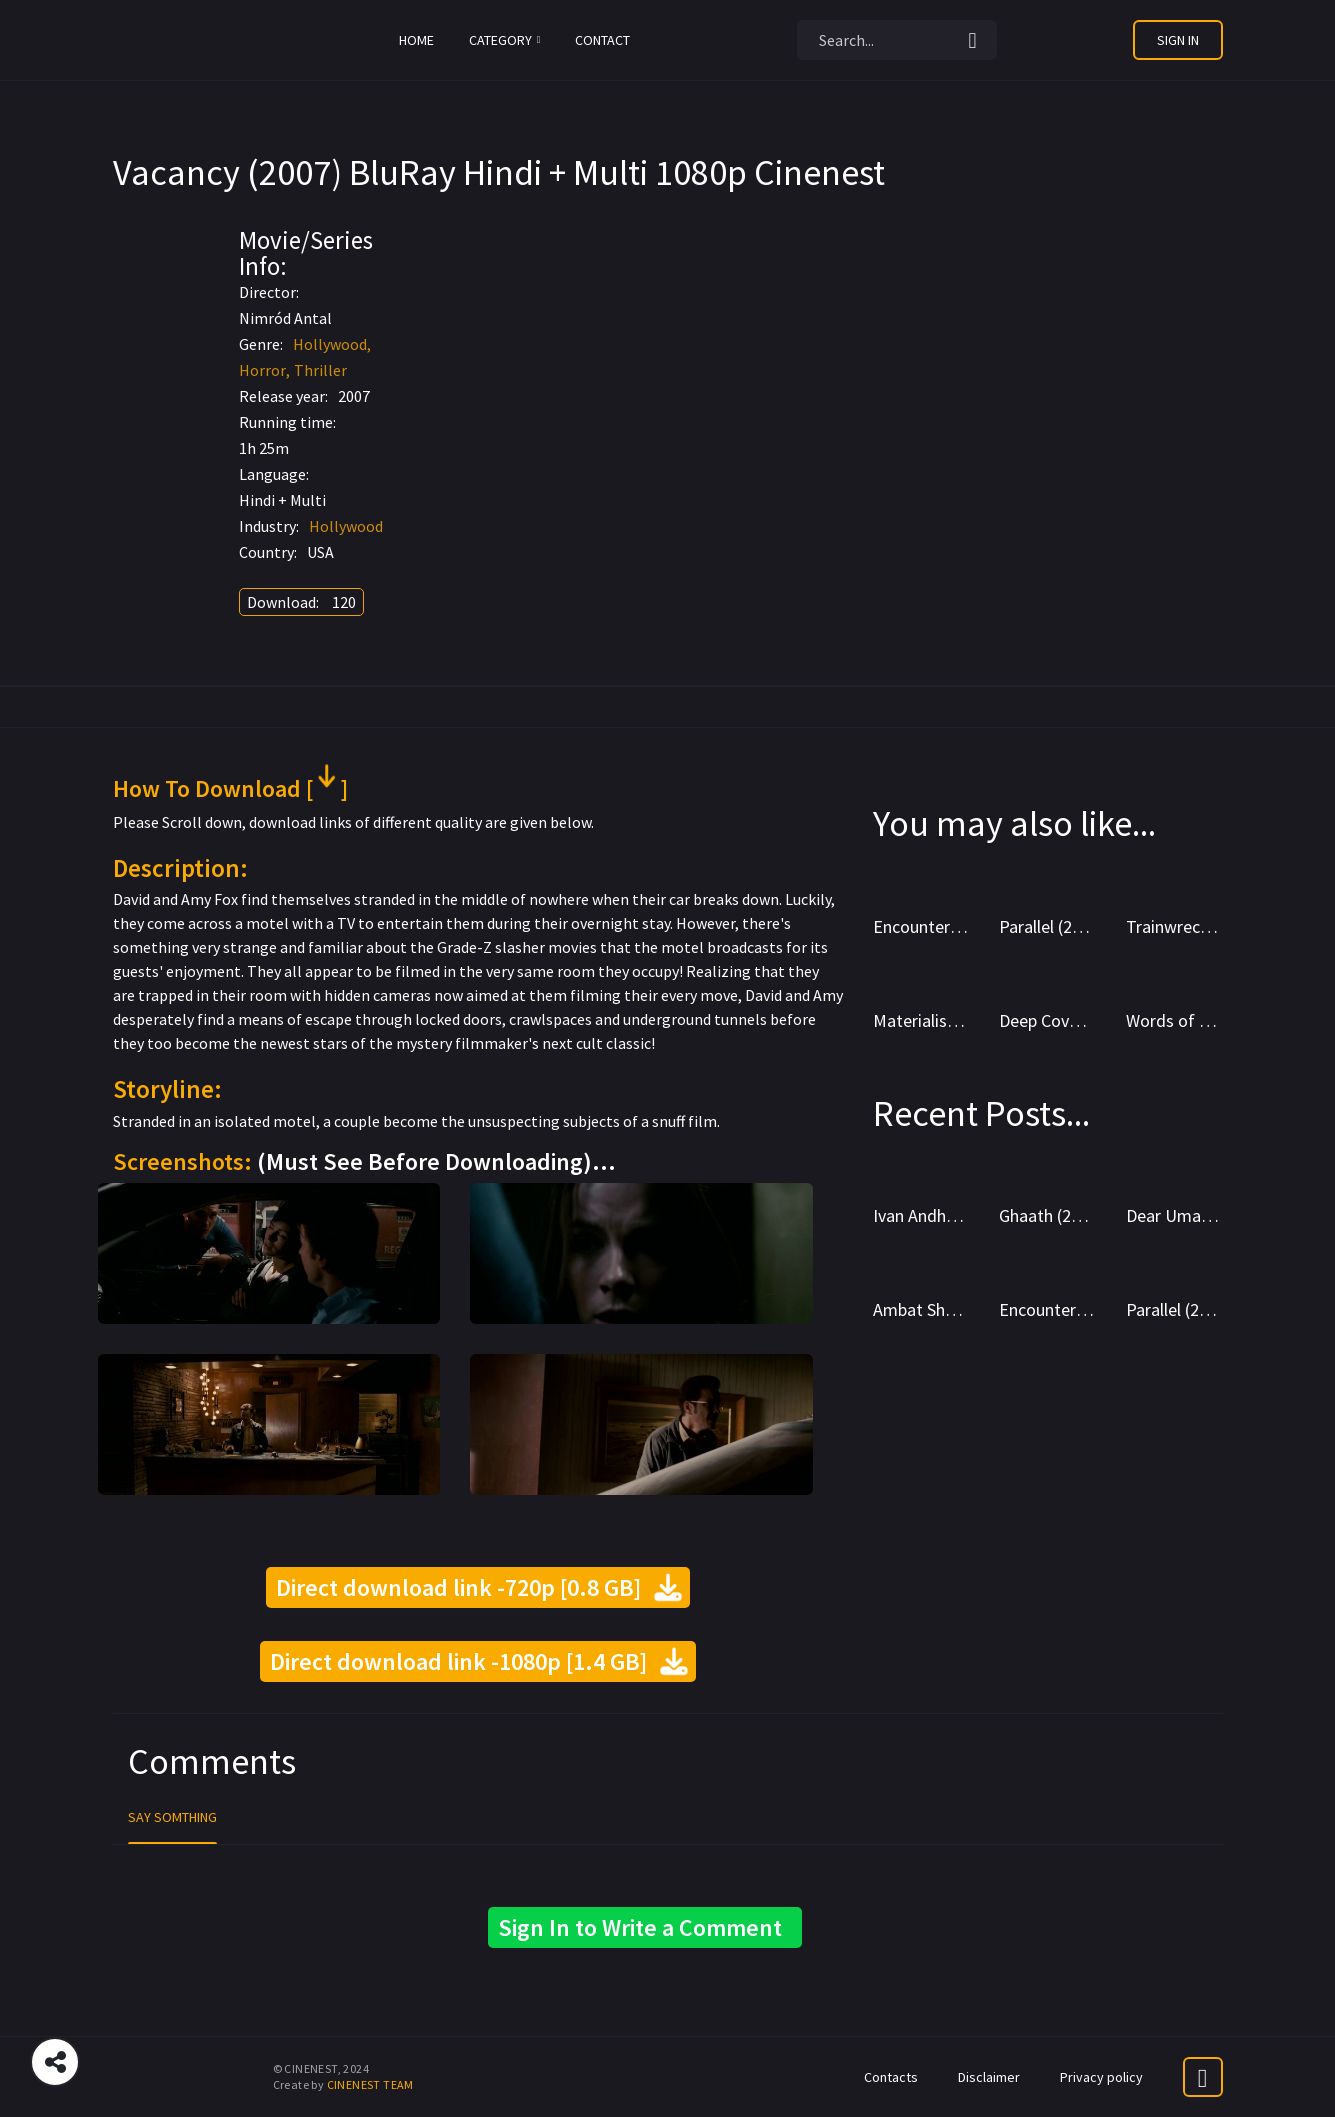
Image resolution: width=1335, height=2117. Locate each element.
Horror (262, 370)
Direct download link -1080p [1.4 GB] (478, 1661)
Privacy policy (1101, 2077)
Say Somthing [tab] (172, 1817)
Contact (602, 40)
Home (416, 40)
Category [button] (505, 40)
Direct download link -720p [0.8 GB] (478, 1587)
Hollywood (330, 344)
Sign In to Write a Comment (645, 1927)
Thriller (320, 370)
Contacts (891, 2077)
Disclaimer (989, 2077)
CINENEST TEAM (370, 2084)
